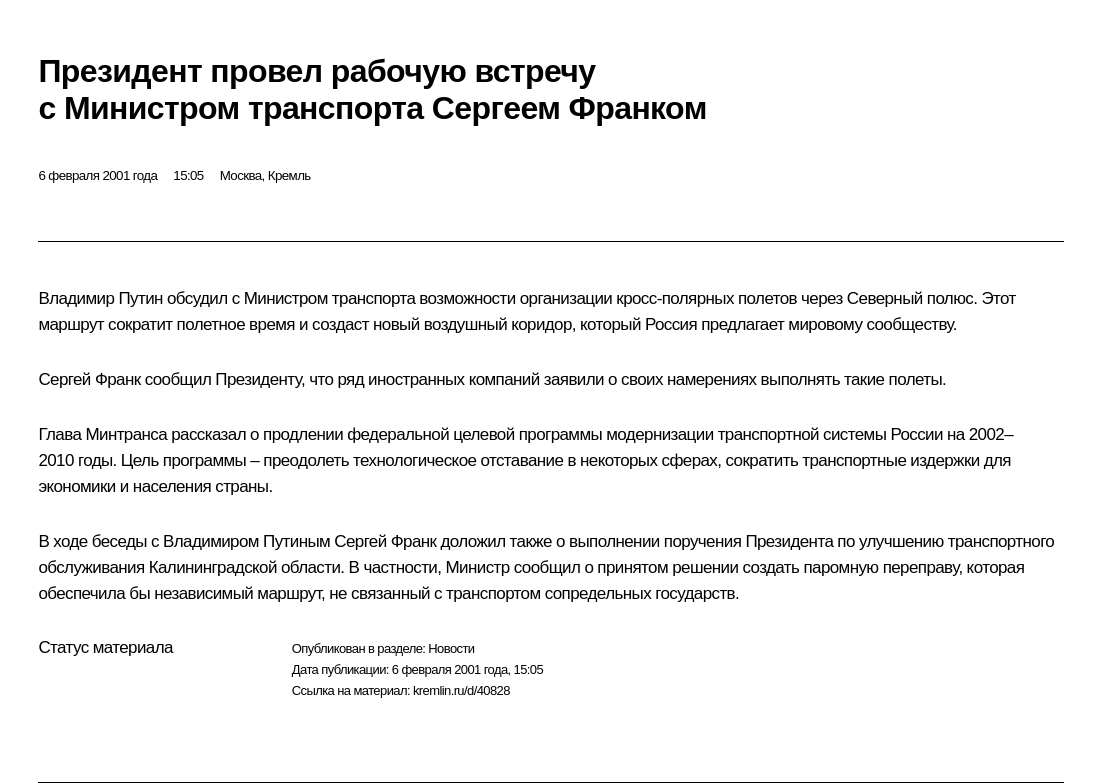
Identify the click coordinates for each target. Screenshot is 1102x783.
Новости (451, 648)
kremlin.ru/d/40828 (461, 690)
